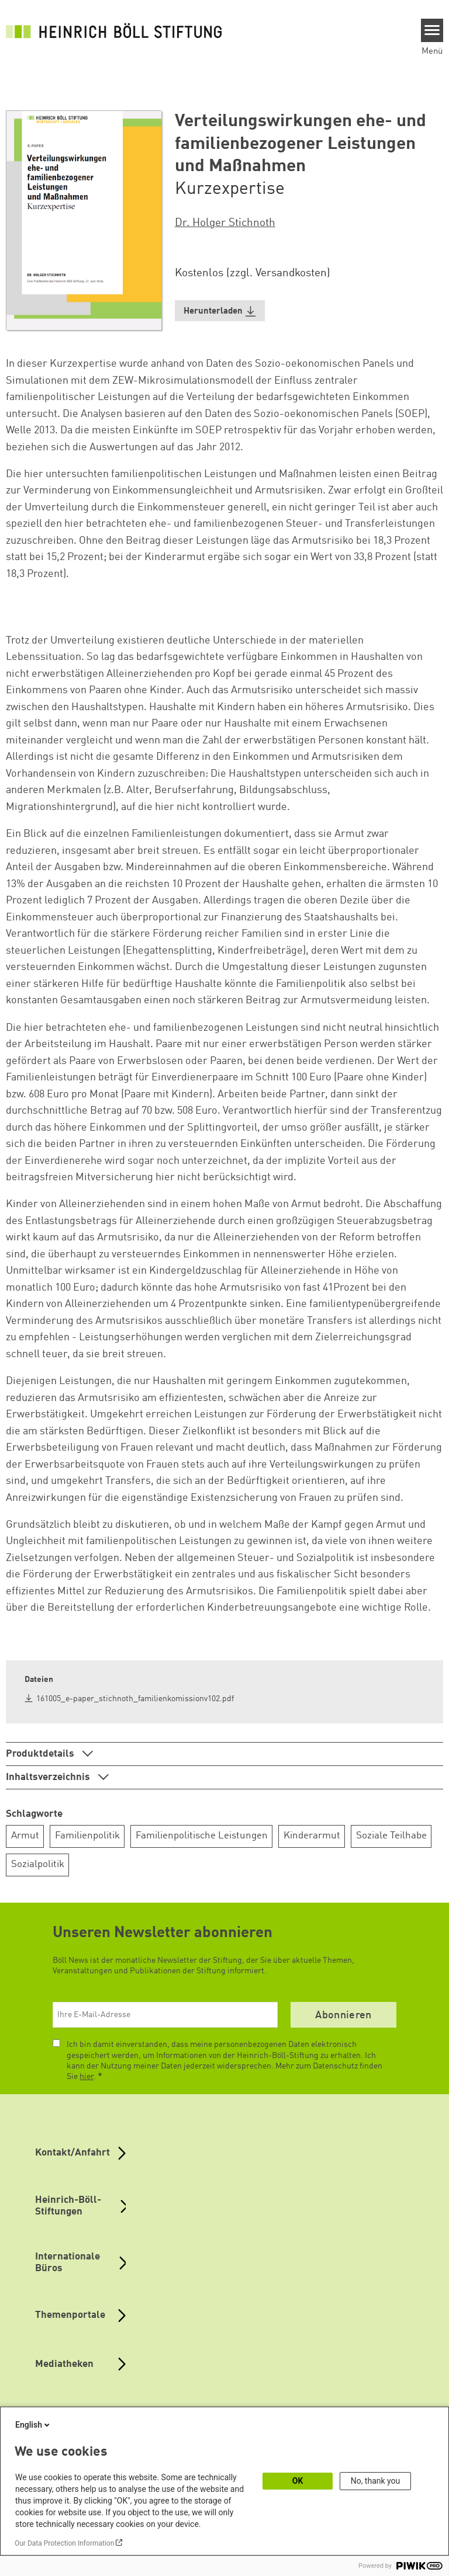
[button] (220, 311)
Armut (25, 1836)
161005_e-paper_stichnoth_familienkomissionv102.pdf (135, 1699)
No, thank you (375, 2480)
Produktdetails (41, 1754)
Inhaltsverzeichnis (49, 1777)
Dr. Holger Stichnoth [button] (225, 223)
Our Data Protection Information (64, 2543)
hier (87, 2077)
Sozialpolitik (37, 1864)
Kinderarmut (312, 1836)
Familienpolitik (87, 1836)
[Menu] (432, 30)
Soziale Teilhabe (391, 1836)
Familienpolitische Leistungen (202, 1836)
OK (297, 2480)
